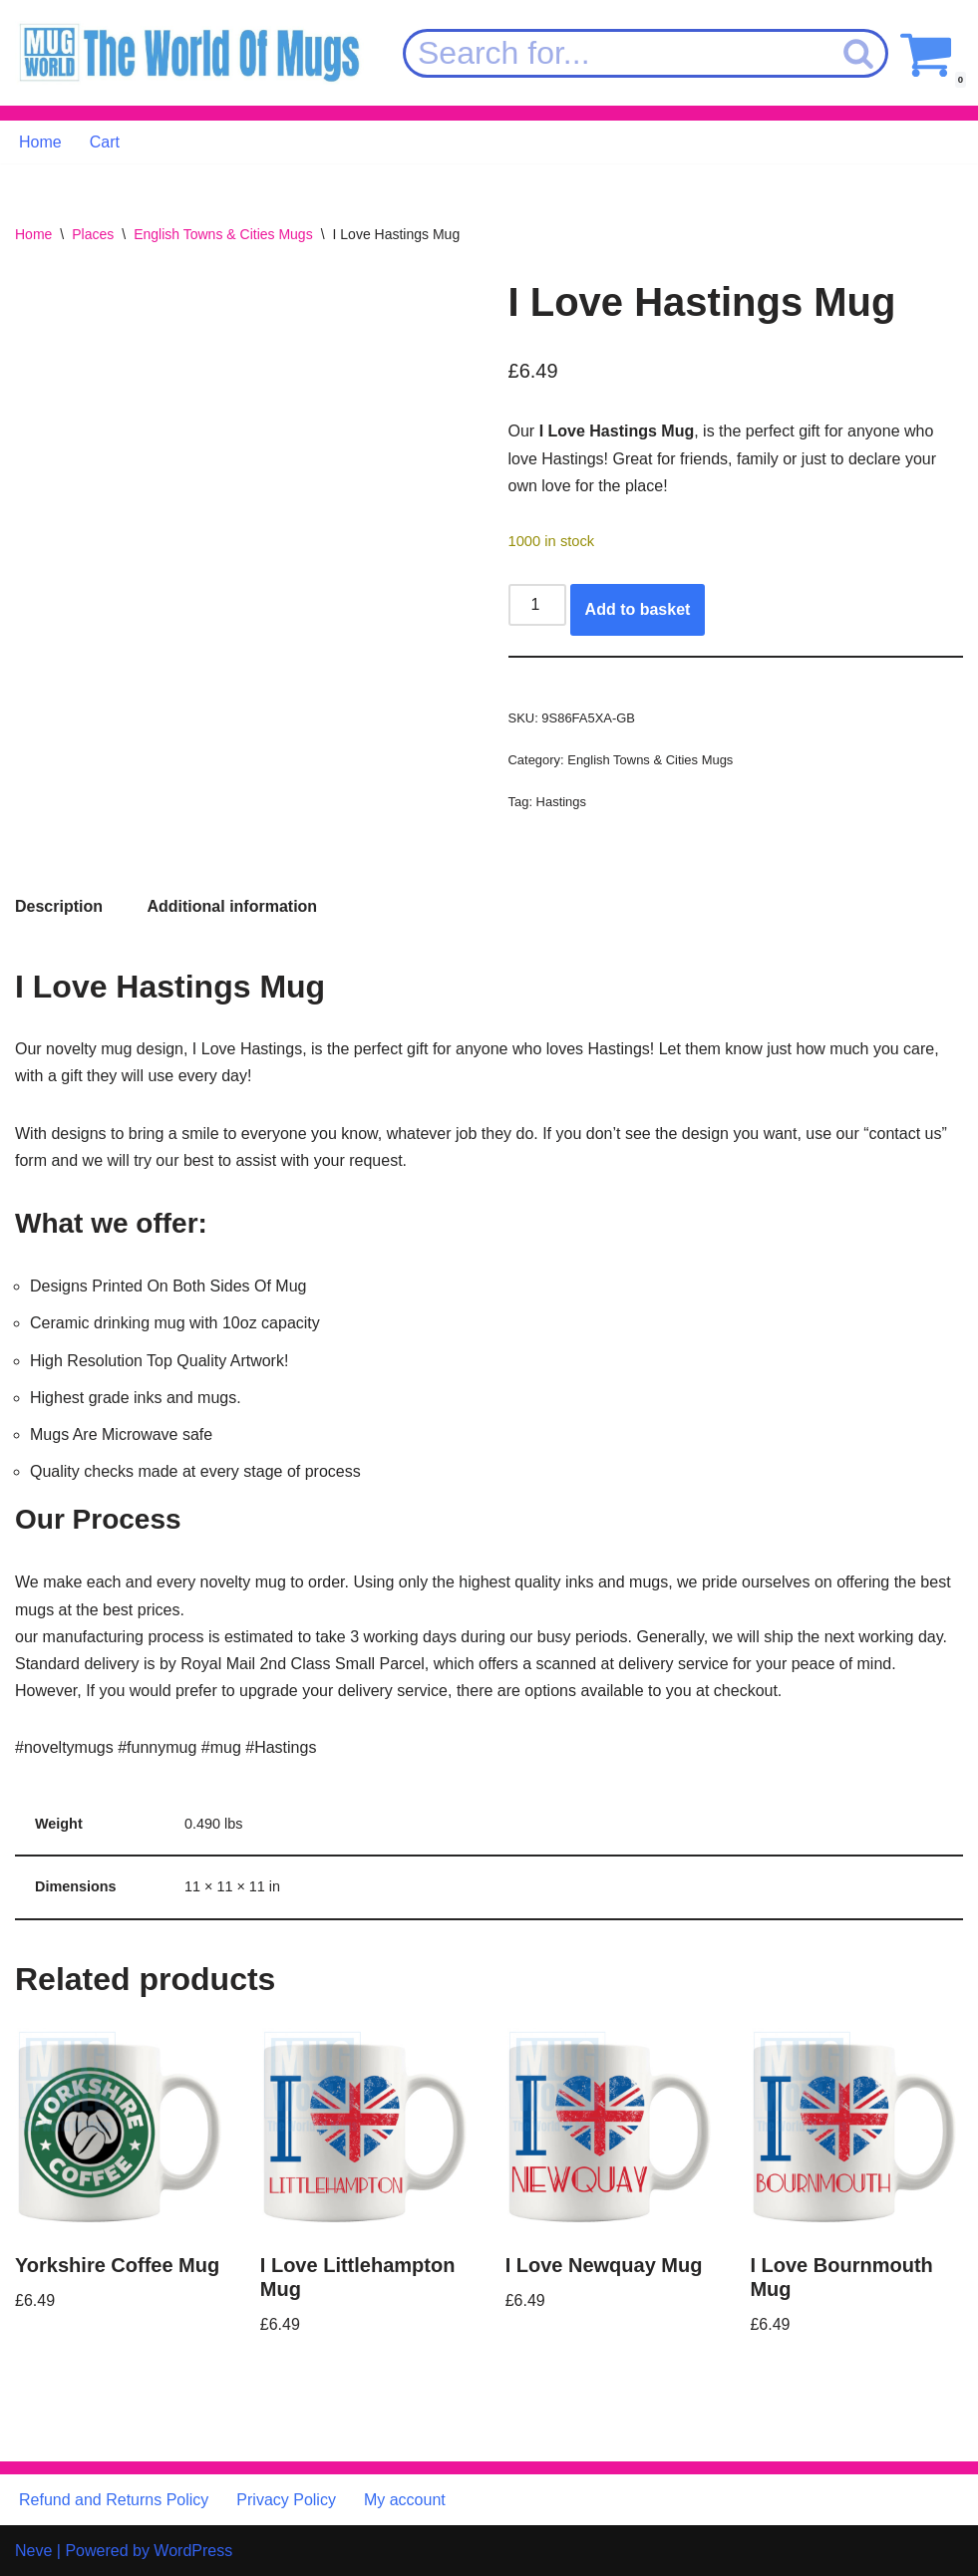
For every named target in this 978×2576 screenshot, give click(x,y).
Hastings (561, 801)
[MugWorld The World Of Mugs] (189, 53)
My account (405, 2499)
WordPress (193, 2550)
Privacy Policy (286, 2499)
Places (93, 234)
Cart (105, 142)
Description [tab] (59, 906)
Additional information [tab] (232, 906)
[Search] (616, 53)
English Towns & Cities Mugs (223, 234)
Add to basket (638, 609)
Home (40, 142)
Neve (33, 2550)
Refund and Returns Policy (113, 2499)
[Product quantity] (537, 605)
